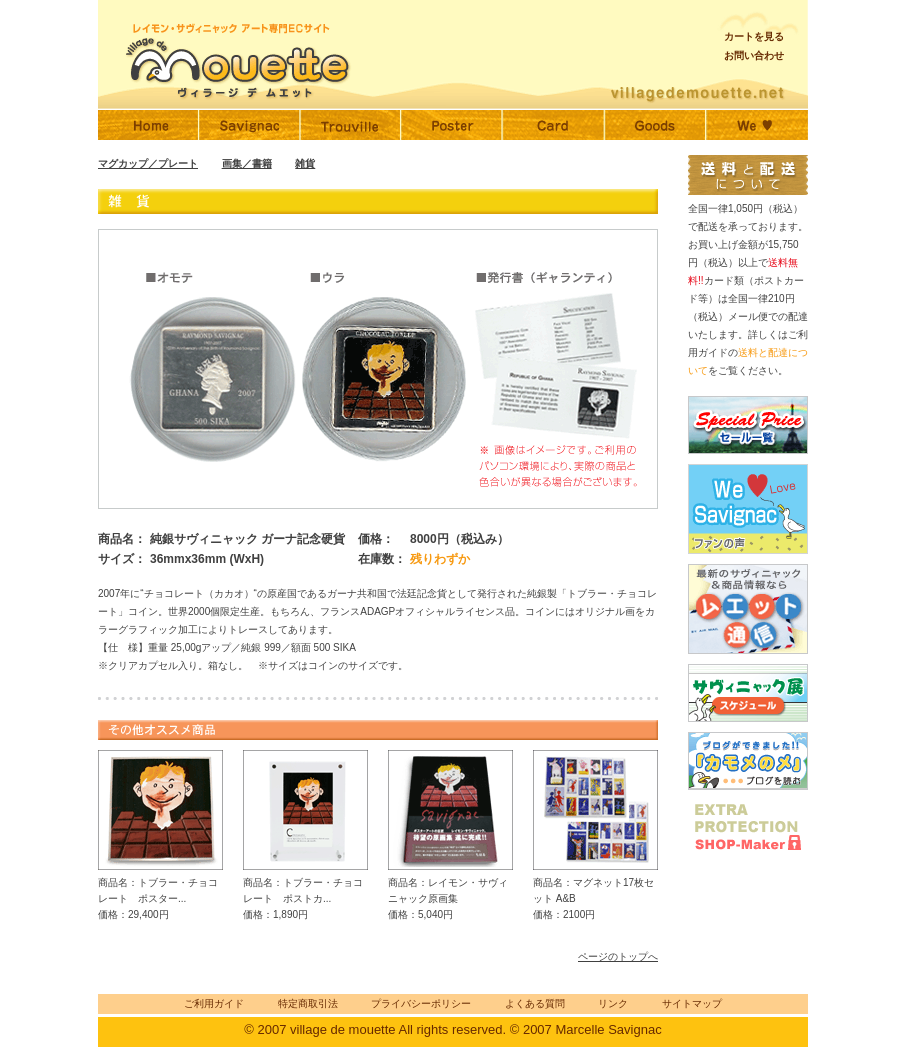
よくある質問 (535, 1003)
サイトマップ (692, 1003)
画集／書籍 (247, 163)
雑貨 (305, 163)
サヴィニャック (249, 125)
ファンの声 (757, 125)
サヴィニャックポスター (451, 125)
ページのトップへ (618, 956)
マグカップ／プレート (148, 163)
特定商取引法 (308, 1003)
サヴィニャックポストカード (553, 125)
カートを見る (754, 36)
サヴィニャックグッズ (655, 125)
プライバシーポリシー (421, 1003)
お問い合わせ (754, 55)
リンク (613, 1003)
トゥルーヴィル (350, 125)
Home (148, 125)
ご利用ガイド (214, 1003)
